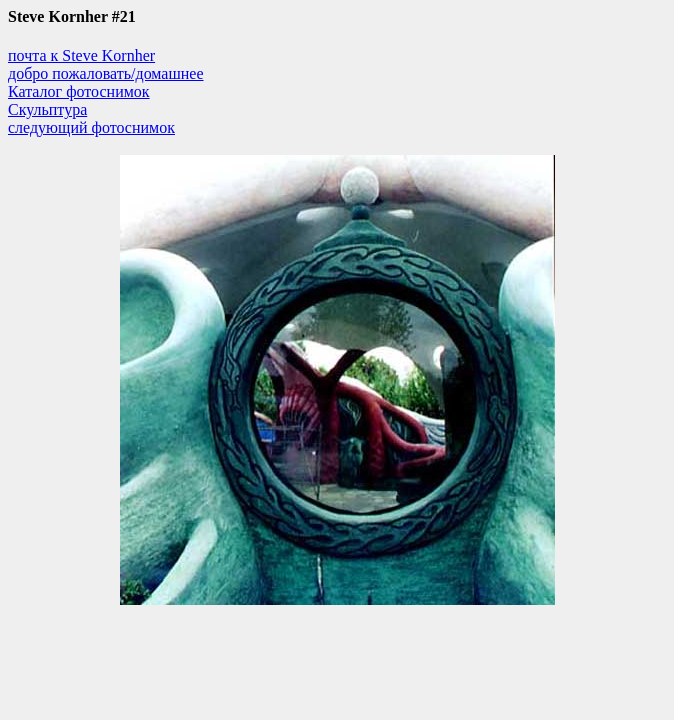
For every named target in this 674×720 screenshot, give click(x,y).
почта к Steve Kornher (81, 55)
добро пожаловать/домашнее (106, 73)
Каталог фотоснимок (79, 91)
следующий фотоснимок (91, 127)
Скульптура (47, 109)
